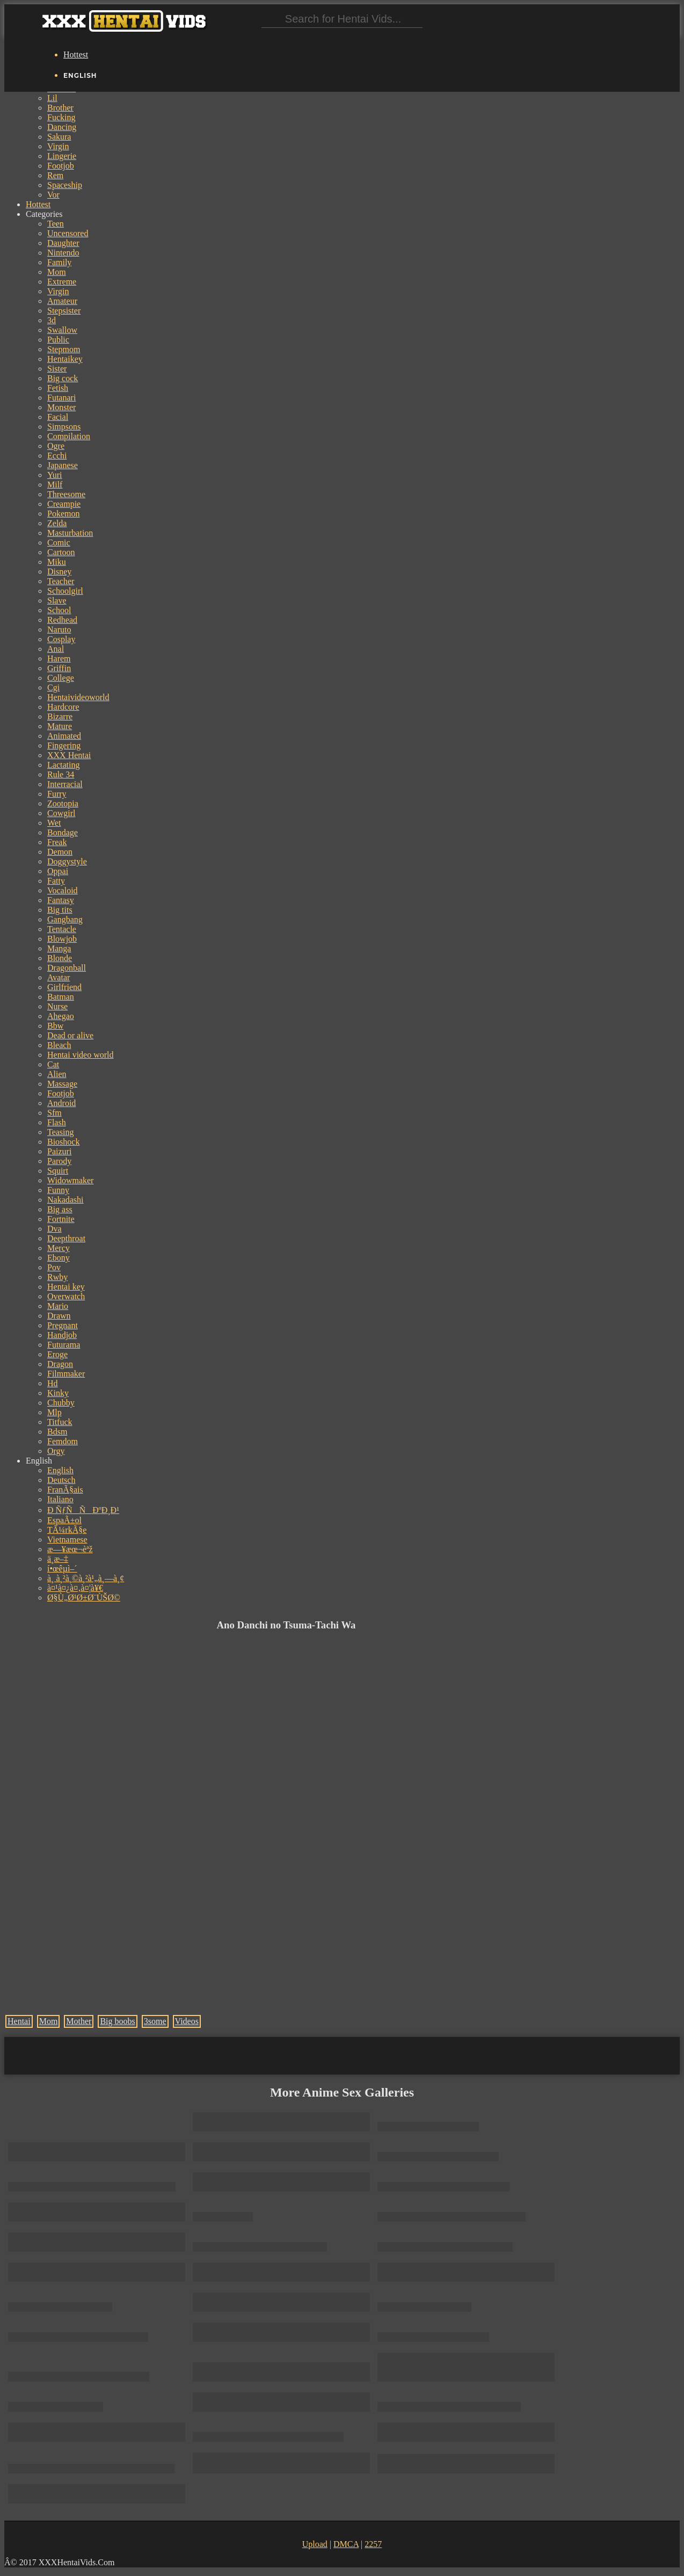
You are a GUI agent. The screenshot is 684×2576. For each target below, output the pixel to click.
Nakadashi (65, 1199)
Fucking (61, 117)
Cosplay (61, 639)
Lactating (63, 764)
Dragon (60, 1364)
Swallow (62, 329)
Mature (59, 726)
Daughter (63, 243)
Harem (59, 658)
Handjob (62, 1335)
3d (51, 320)
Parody (59, 1161)
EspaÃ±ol (64, 1520)
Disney (59, 571)
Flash (56, 1122)
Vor (53, 194)
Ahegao (60, 1016)
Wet (54, 822)
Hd (52, 1383)
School (59, 610)
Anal (55, 648)
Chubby (61, 1402)
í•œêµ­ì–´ (62, 1568)
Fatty (56, 880)
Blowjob (62, 938)
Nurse (57, 1006)
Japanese (62, 465)
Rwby (57, 1277)
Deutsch (61, 1480)
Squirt (57, 1170)
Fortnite (61, 1219)
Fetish (57, 387)
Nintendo (63, 252)
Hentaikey (65, 358)
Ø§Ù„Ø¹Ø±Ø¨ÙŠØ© (83, 1597)
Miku (56, 561)
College (60, 677)
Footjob (60, 165)
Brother (60, 107)
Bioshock (63, 1141)
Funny (58, 1190)
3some (155, 2021)
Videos (187, 2021)
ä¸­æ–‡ (57, 1558)
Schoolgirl (65, 590)
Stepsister (64, 310)
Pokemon (63, 513)
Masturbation (70, 532)
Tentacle (61, 929)
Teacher (60, 581)
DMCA (346, 2544)
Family (59, 262)
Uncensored (67, 233)
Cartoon (61, 552)
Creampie (64, 503)
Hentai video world (80, 1054)
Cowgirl (61, 813)
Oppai (57, 871)
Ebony (58, 1257)
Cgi (53, 687)
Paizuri (59, 1151)
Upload (315, 2544)
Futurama (63, 1344)
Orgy (56, 1451)
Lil (52, 98)
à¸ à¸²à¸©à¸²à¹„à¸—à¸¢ (85, 1578)
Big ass (59, 1209)
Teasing (60, 1132)
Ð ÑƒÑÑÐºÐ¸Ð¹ (83, 1510)
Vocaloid (62, 890)
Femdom (62, 1441)
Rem (55, 175)
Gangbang (65, 919)
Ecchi (57, 455)
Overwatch (66, 1296)
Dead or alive (70, 1035)
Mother (78, 2021)
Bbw (55, 1025)
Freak (57, 842)
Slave (57, 600)
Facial (57, 416)
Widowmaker (70, 1180)
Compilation (68, 436)
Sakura (59, 136)
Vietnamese (67, 1539)
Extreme (61, 281)
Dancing (61, 127)
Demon (59, 851)
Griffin (59, 668)
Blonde (59, 958)
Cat (53, 1064)
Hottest (75, 54)
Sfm (54, 1112)
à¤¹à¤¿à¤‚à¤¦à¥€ (75, 1587)
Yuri (54, 474)
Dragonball (66, 967)
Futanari (61, 397)
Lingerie (61, 156)
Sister (57, 368)
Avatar (58, 977)
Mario (57, 1306)
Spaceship (64, 185)
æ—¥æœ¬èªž (70, 1549)
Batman (60, 996)
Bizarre (59, 716)
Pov (54, 1267)
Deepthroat (66, 1238)
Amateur (62, 300)
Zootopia (62, 803)
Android (61, 1103)
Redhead (62, 619)
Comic (58, 542)
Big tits (59, 909)
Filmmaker (66, 1373)
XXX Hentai (69, 755)
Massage (62, 1083)
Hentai (19, 2021)
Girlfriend (64, 987)
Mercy (58, 1248)
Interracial (65, 784)
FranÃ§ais (65, 1489)
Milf (54, 484)
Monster (61, 407)
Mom (56, 271)
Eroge (57, 1354)
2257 (373, 2544)
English (60, 1470)
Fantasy (60, 900)
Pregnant (62, 1325)
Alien (57, 1074)
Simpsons (64, 426)
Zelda (57, 523)
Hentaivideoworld (78, 697)
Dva (54, 1228)
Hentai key (66, 1286)
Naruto (59, 629)
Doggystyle (67, 861)
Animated (64, 735)
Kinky (58, 1393)
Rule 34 (60, 774)
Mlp (54, 1412)
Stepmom (63, 349)
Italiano (60, 1499)
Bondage (62, 832)
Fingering (64, 745)
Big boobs (117, 2021)
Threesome (66, 494)
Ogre (55, 445)
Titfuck (59, 1422)
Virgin (58, 146)
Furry (57, 793)
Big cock (62, 378)
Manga (59, 948)
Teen (55, 223)
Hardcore (63, 706)
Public (58, 339)
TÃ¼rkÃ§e (66, 1529)
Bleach (59, 1045)
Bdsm (57, 1431)
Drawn (59, 1315)
